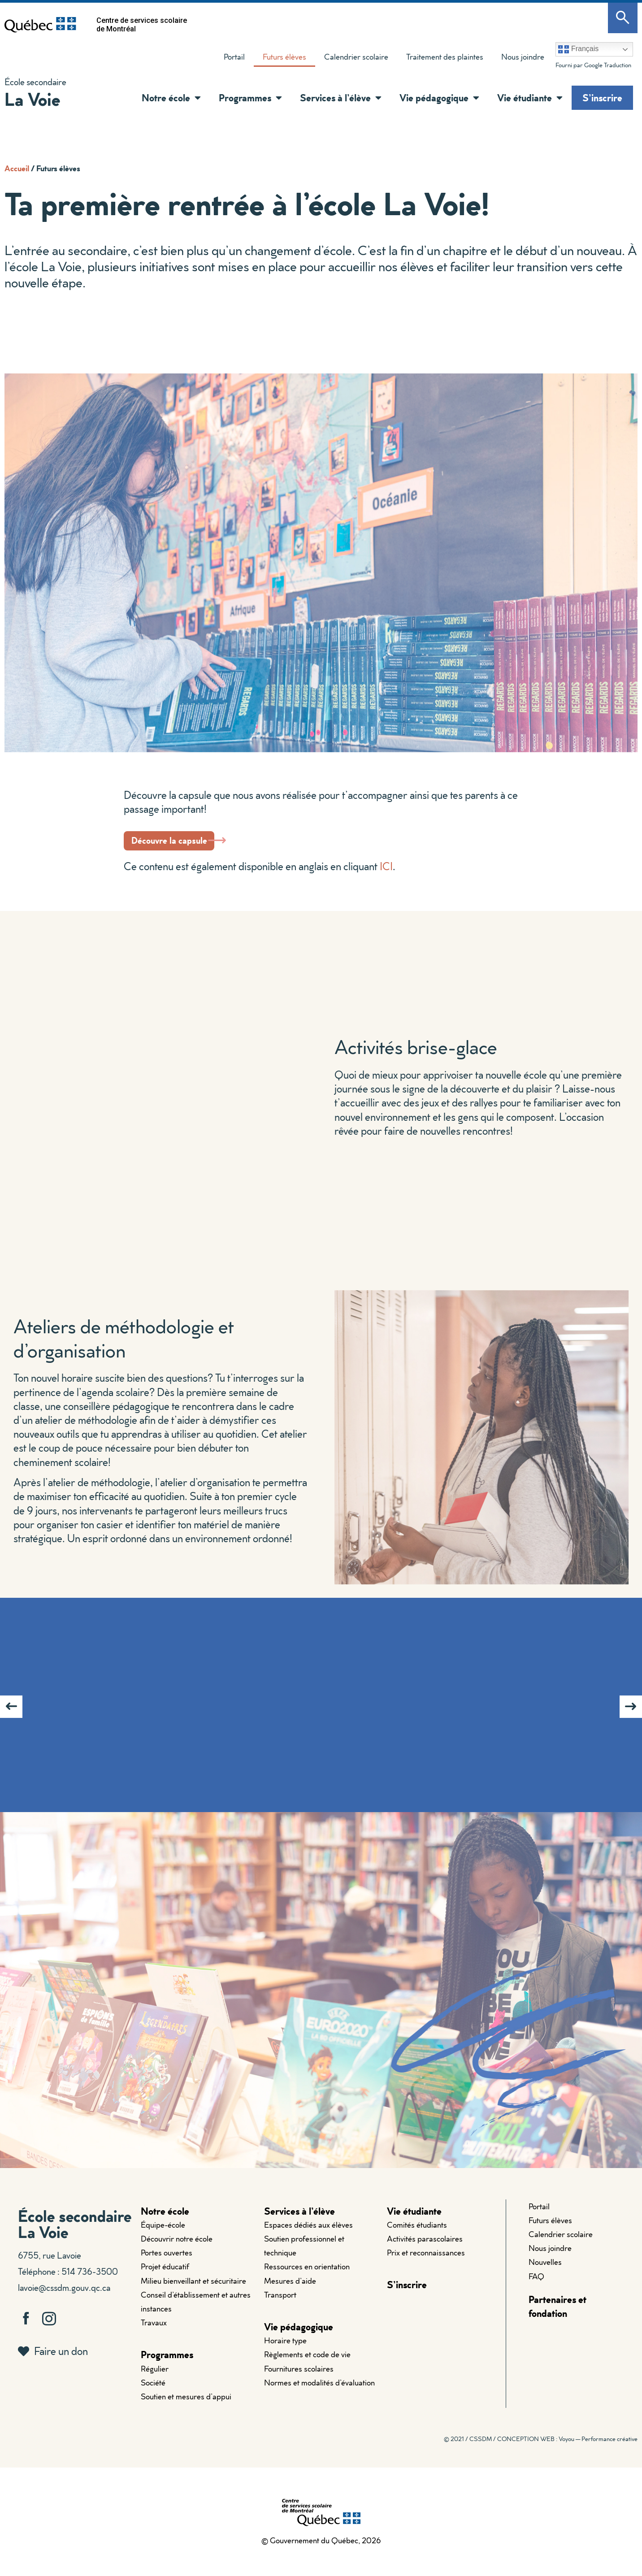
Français (578, 49)
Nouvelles (545, 2274)
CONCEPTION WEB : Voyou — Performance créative (567, 2451)
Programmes (167, 2367)
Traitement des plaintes (440, 58)
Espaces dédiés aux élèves (308, 2236)
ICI (386, 878)
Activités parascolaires (425, 2251)
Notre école (165, 2223)
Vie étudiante (414, 2223)
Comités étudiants (417, 2236)
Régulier (155, 2380)
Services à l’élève (299, 2223)
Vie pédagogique (298, 2339)
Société (153, 2394)
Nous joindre (522, 56)
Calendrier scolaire (356, 56)
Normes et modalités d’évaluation (319, 2394)
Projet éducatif (165, 2279)
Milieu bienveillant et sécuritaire (193, 2292)
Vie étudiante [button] (530, 97)
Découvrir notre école (177, 2251)
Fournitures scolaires (299, 2380)
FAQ (536, 2288)
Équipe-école (163, 2236)
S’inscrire (602, 97)
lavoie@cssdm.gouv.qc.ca (64, 2299)
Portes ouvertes (166, 2265)
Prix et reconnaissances (426, 2265)
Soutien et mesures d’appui (186, 2408)
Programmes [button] (250, 97)
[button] (195, 97)
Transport (280, 2306)
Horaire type (285, 2353)
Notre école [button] (171, 97)
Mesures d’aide (290, 2292)
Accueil (16, 168)
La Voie (32, 99)
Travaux (154, 2335)
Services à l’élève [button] (341, 97)
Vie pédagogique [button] (439, 97)
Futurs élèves (284, 56)
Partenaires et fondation (557, 2318)
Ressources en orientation (307, 2279)
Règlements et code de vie (307, 2366)
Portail (234, 56)
